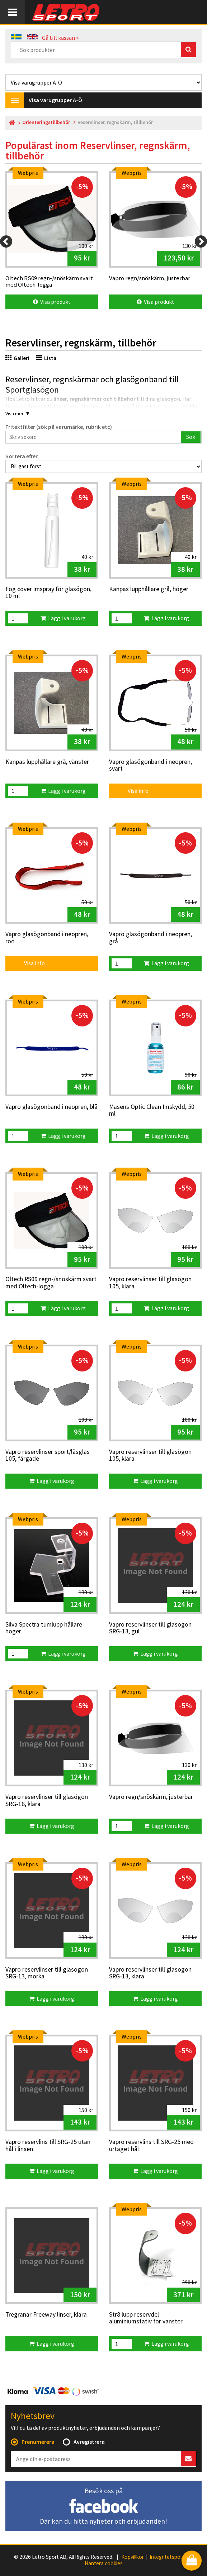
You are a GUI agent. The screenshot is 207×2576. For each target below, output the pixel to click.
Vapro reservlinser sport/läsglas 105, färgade (47, 1455)
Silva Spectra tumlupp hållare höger (43, 1628)
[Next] (201, 241)
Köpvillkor (132, 2557)
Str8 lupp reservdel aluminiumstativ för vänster (146, 2318)
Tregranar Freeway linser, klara (46, 2314)
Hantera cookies (104, 2563)
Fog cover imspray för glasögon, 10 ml (48, 593)
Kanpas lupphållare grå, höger (148, 589)
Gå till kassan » (60, 37)
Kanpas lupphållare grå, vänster (47, 762)
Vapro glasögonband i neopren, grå (150, 938)
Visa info (133, 790)
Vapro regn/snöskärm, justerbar (151, 1797)
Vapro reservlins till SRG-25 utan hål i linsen (47, 2146)
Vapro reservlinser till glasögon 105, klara (150, 1283)
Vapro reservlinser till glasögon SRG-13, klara (150, 1973)
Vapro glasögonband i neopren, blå (51, 1107)
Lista (46, 358)
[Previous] (6, 241)
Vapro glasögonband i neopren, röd (46, 938)
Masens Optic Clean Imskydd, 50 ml (151, 1110)
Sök (190, 436)
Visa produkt (52, 301)
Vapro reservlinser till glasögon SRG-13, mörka (46, 1973)
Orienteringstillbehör (46, 122)
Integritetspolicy (169, 2557)
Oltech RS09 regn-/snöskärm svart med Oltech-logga (51, 1283)
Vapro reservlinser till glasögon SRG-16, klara (46, 1800)
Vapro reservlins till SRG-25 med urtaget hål (151, 2146)
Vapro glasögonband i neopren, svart (150, 765)
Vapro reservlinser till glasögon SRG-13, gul (150, 1628)
